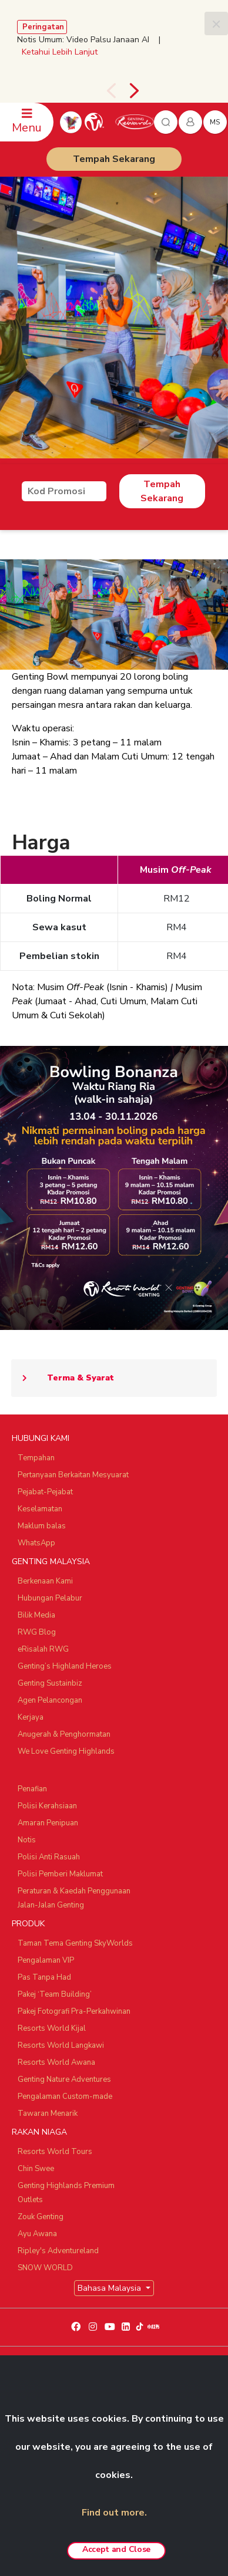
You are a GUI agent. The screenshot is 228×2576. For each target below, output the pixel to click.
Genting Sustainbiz (50, 1683)
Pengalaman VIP (46, 1960)
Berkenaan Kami (45, 1581)
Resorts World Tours (55, 2151)
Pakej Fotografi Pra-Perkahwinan (74, 2011)
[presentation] (111, 91)
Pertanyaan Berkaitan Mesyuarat (73, 1475)
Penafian (32, 1789)
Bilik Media (36, 1615)
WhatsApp (36, 1543)
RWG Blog (37, 1632)
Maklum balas (42, 1526)
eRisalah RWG (43, 1649)
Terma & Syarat (62, 1378)
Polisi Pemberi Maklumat (60, 1874)
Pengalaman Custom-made (65, 2096)
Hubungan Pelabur (50, 1598)
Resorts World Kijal (52, 2028)
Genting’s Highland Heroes (65, 1666)
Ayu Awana (37, 2234)
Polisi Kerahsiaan (47, 1806)
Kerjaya (30, 1717)
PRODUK (28, 1923)
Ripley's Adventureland (58, 2251)
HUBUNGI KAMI (40, 1438)
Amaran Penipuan (48, 1823)
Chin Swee (36, 2168)
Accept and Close (116, 2549)
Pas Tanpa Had (44, 1977)
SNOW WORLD (45, 2268)
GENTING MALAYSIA (51, 1561)
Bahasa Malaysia (110, 2288)
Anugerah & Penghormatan (64, 1734)
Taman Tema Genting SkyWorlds (75, 1943)
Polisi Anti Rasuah (49, 1857)
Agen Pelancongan (50, 1700)
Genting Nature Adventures (64, 2079)
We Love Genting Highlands (66, 1751)
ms (215, 122)
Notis (27, 1840)
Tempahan (36, 1458)
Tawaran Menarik (48, 2113)
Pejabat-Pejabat (45, 1492)
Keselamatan (40, 1509)
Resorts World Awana (56, 2062)
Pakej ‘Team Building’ (55, 1994)
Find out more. (114, 2512)
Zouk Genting (40, 2217)
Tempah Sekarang (114, 159)
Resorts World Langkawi (61, 2045)
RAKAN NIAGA (39, 2132)
